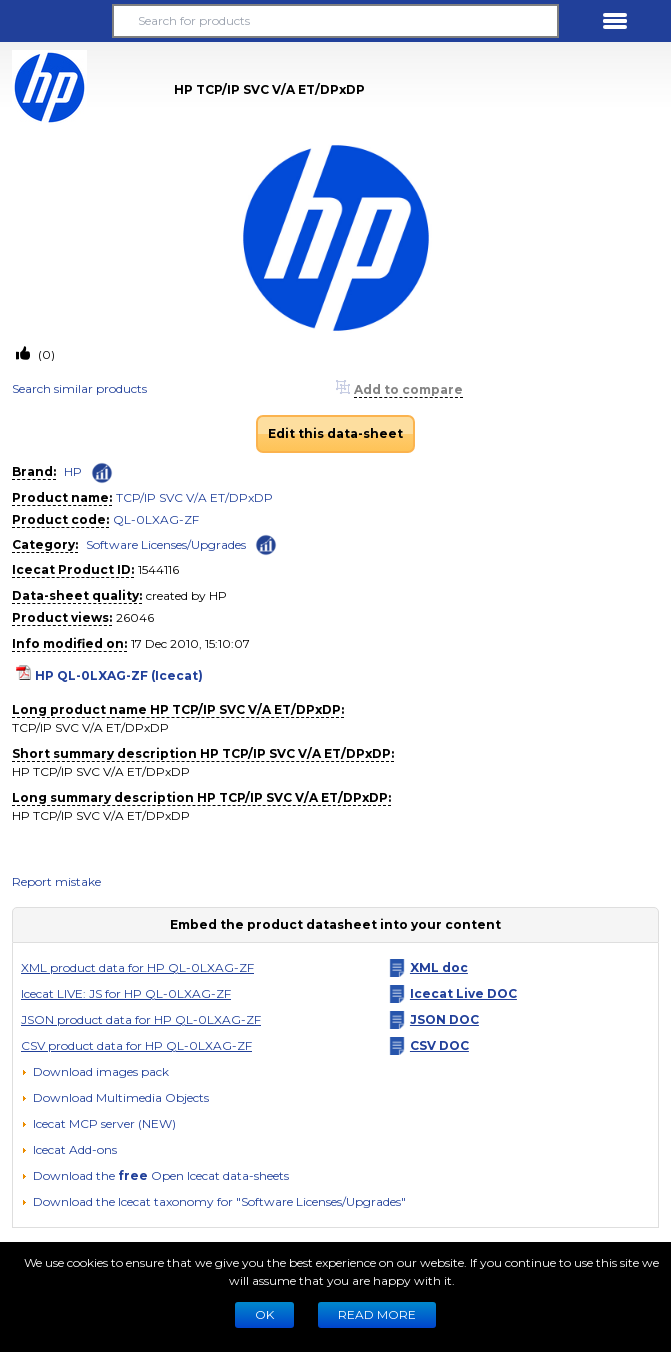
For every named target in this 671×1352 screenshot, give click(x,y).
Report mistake (56, 881)
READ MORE (377, 1314)
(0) (45, 354)
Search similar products (79, 388)
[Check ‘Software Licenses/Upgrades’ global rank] (266, 543)
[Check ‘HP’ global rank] (102, 473)
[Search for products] (335, 21)
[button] (56, 21)
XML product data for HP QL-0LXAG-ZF (137, 967)
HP (73, 471)
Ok (264, 1314)
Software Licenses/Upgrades (166, 544)
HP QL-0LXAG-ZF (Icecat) (119, 675)
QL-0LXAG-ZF (156, 519)
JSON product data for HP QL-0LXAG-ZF (141, 1019)
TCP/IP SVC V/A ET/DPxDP (194, 497)
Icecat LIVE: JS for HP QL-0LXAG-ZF (126, 993)
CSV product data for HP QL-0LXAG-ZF (136, 1045)
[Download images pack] (95, 1072)
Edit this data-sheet (335, 433)
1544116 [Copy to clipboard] (158, 569)
